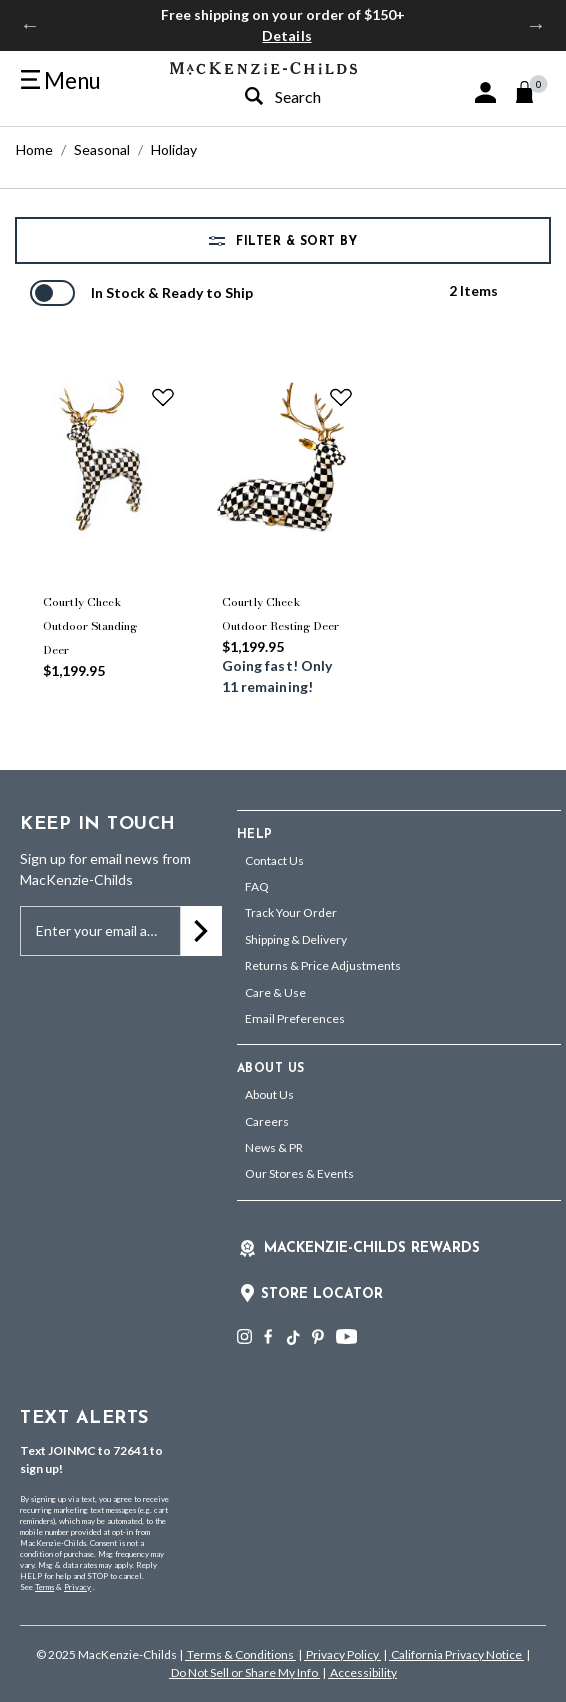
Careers (267, 1121)
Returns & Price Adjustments (323, 965)
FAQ (257, 886)
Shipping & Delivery (296, 939)
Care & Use (275, 992)
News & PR (274, 1147)
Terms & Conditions (240, 1654)
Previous (30, 25)
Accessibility (362, 1672)
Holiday (174, 149)
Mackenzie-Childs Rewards (372, 1248)
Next (536, 25)
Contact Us (274, 860)
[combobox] (312, 96)
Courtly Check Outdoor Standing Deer (90, 626)
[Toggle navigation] (61, 81)
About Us (269, 1094)
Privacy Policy (342, 1654)
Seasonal (102, 149)
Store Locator (322, 1294)
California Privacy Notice (456, 1654)
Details (286, 35)
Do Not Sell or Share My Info (244, 1672)
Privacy (77, 1587)
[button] (485, 92)
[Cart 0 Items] (533, 92)
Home (34, 149)
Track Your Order (291, 912)
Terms (44, 1587)
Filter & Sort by (295, 242)
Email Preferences (295, 1018)
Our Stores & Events (299, 1173)
